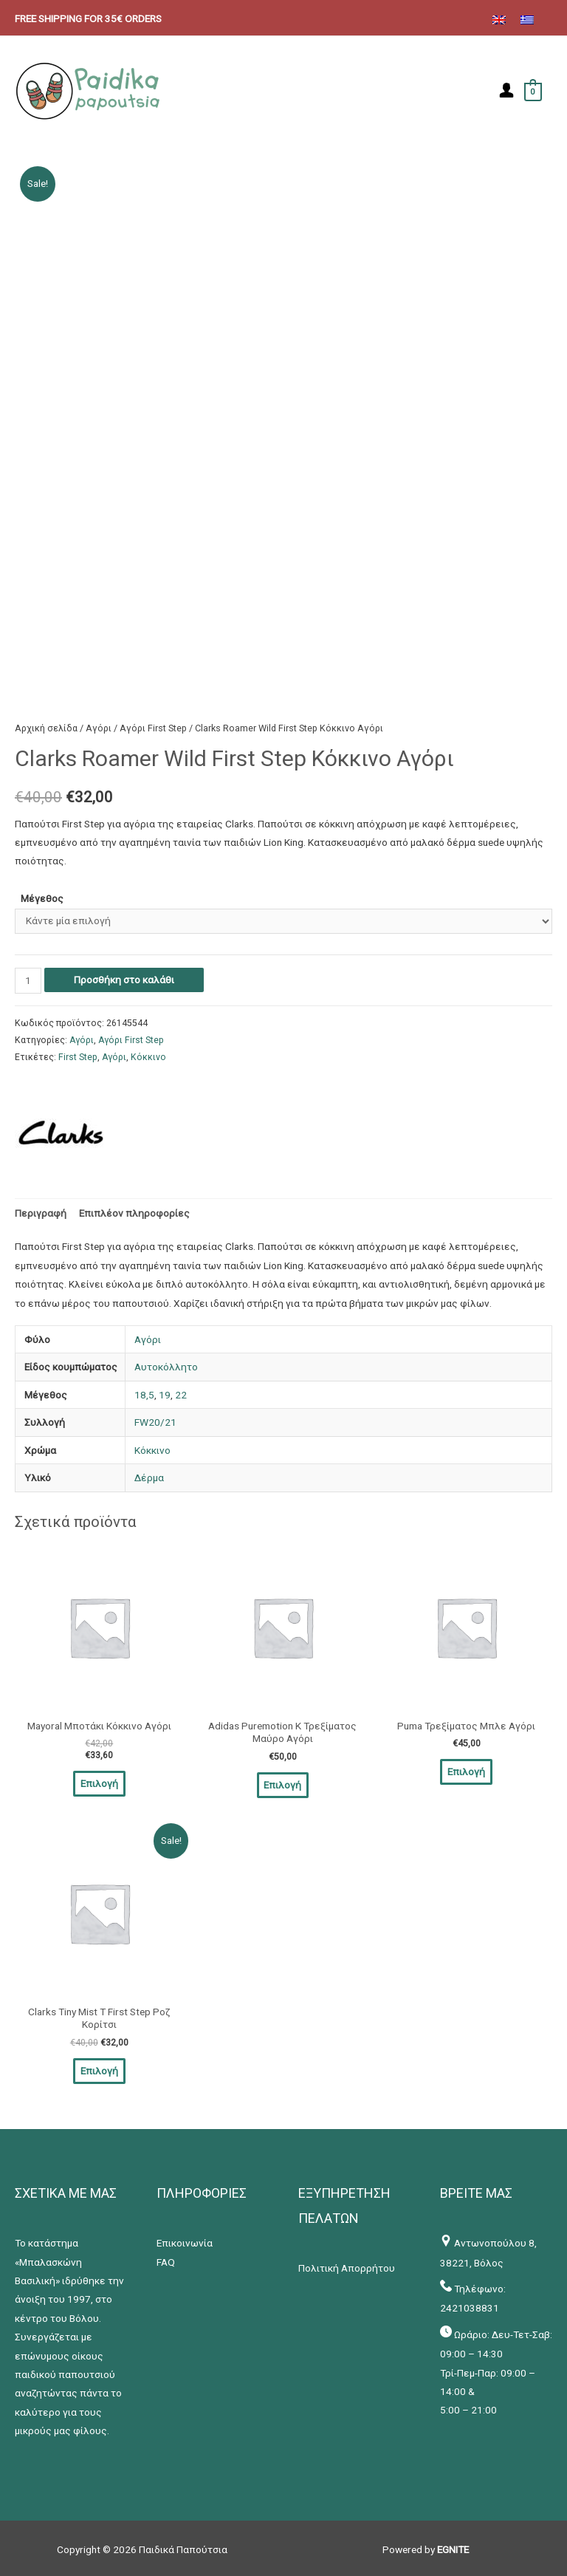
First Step (77, 1055)
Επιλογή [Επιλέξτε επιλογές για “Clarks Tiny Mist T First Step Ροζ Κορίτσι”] (99, 2067)
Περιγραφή (40, 1211)
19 (165, 1392)
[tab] (40, 1211)
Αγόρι (98, 725)
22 (181, 1392)
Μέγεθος (42, 897)
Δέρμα (149, 1476)
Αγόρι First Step (153, 725)
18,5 (144, 1392)
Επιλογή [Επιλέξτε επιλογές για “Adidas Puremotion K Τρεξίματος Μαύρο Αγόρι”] (282, 1782)
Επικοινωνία (185, 2240)
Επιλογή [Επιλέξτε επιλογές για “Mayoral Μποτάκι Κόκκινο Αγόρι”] (99, 1781)
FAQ (166, 2258)
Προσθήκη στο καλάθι (124, 977)
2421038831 (469, 2305)
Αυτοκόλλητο (166, 1365)
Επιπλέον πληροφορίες (134, 1211)
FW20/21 (155, 1421)
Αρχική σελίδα (46, 725)
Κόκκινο (148, 1055)
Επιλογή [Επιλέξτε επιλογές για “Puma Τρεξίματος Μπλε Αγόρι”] (466, 1769)
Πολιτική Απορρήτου (346, 2264)
